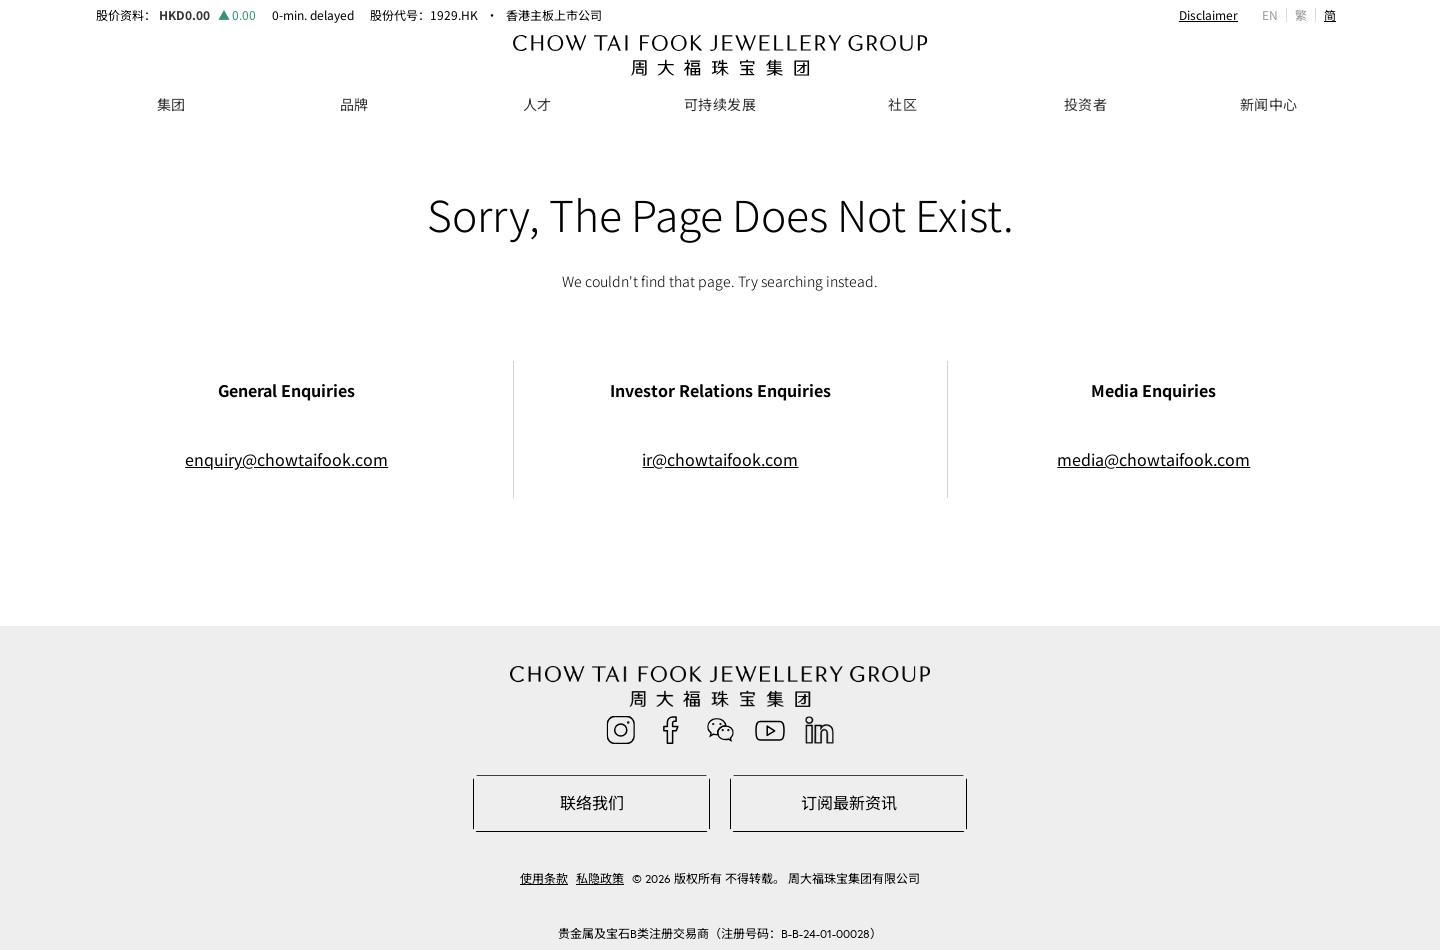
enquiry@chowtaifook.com (286, 459)
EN (1270, 14)
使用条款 (544, 879)
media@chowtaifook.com (1153, 459)
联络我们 (592, 803)
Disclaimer (1208, 15)
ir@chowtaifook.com (720, 459)
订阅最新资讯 (849, 803)
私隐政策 (600, 879)
